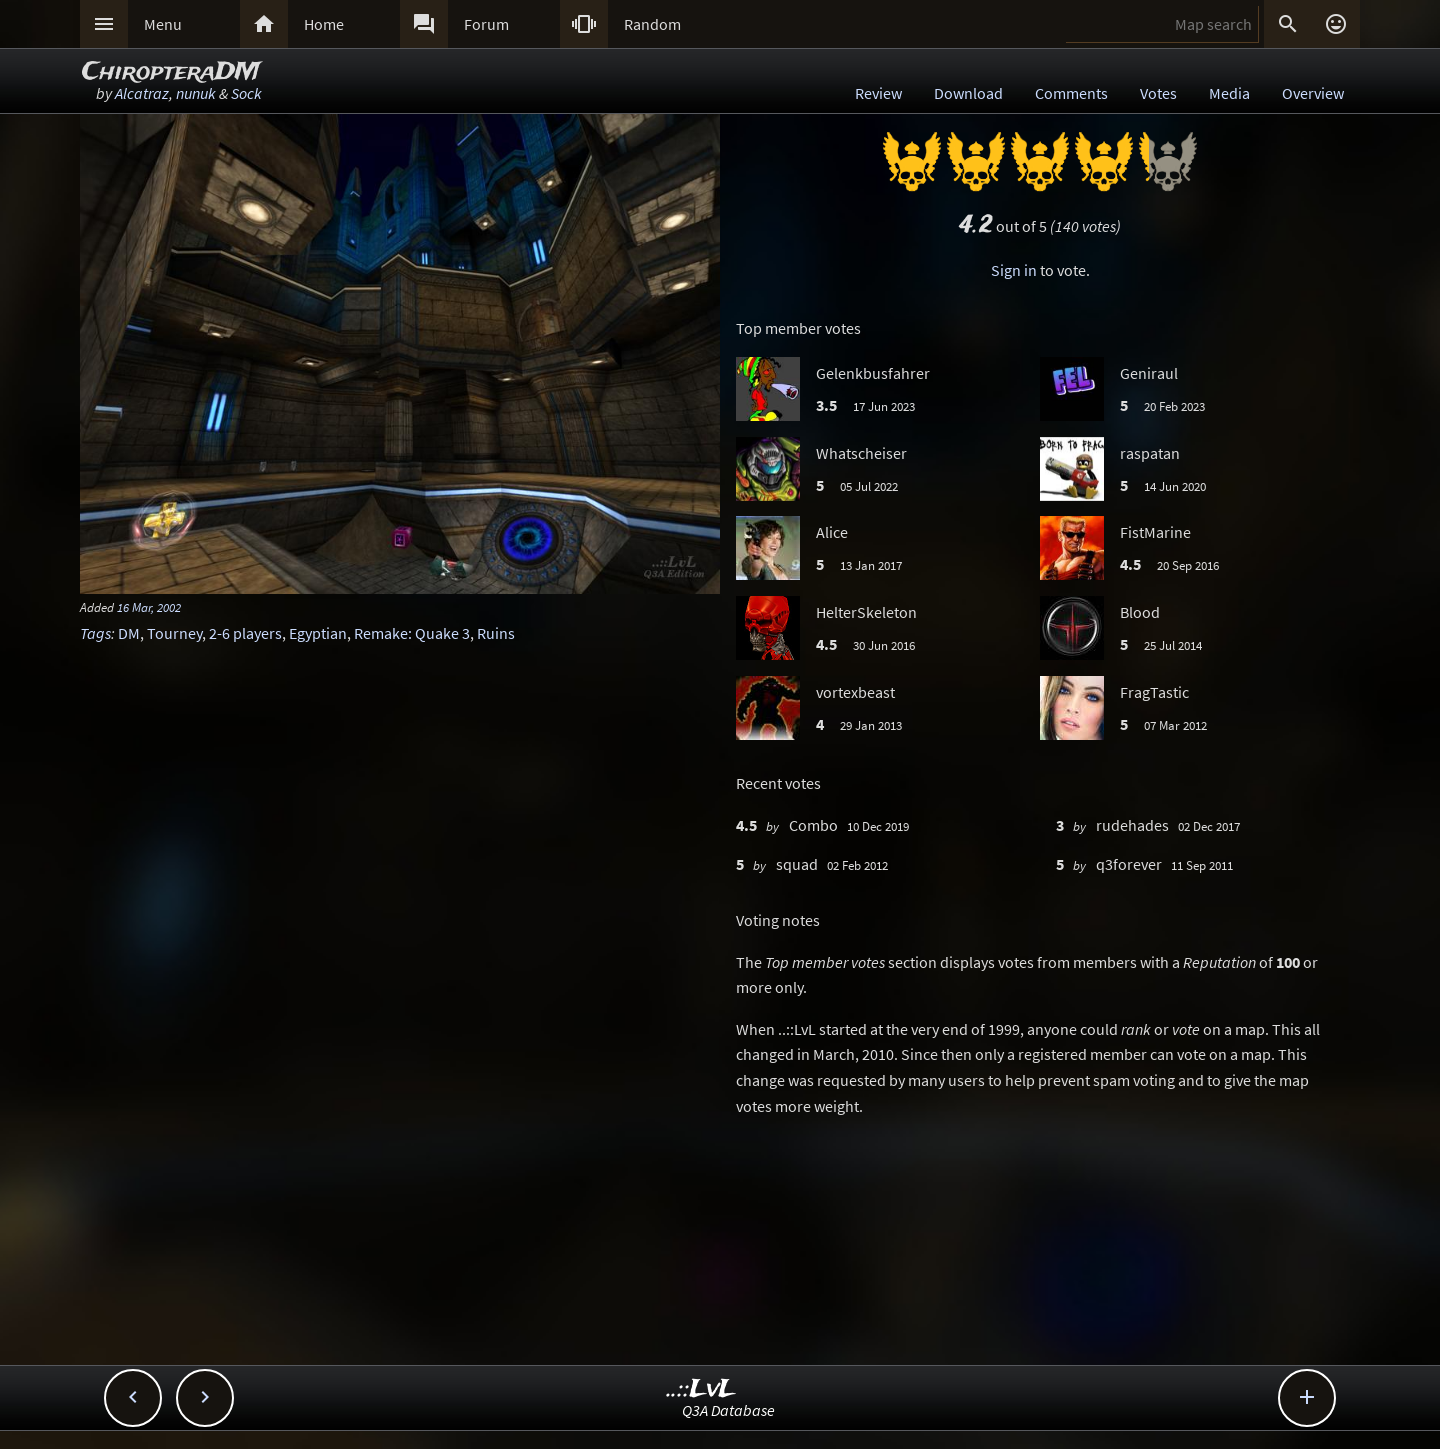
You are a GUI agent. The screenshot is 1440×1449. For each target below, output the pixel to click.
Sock (246, 93)
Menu (163, 24)
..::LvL (701, 1389)
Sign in (1014, 270)
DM (129, 633)
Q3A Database (728, 1410)
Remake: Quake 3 (412, 633)
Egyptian (318, 633)
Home (324, 24)
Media (1229, 93)
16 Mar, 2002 (149, 607)
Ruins (496, 633)
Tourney (174, 633)
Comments (1071, 93)
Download (968, 93)
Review (878, 93)
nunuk (196, 93)
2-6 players (245, 633)
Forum (486, 24)
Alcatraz (142, 93)
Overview (1313, 93)
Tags (95, 633)
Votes (1158, 93)
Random (652, 24)
